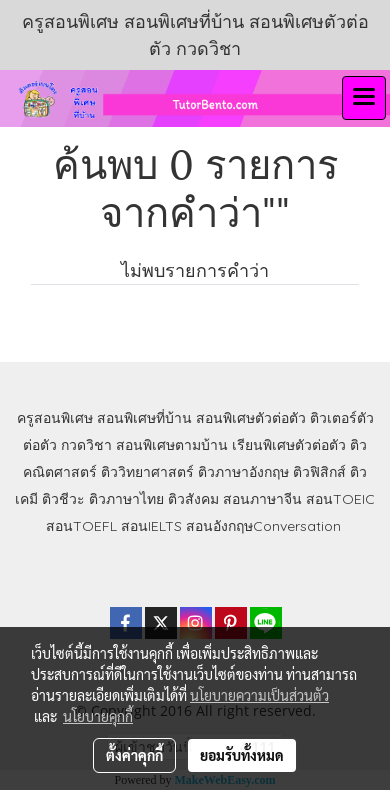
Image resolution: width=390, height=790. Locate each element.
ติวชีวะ (63, 499)
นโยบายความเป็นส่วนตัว (259, 695)
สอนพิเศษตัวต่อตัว (251, 418)
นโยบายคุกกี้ (98, 716)
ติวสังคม (193, 499)
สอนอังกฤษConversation (263, 526)
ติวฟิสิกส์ (319, 472)
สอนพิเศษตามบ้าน (172, 445)
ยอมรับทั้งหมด (242, 755)
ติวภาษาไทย (126, 499)
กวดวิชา (86, 445)
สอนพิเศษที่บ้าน (144, 418)
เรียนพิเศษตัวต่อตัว (291, 445)
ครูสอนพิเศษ (55, 418)
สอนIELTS (151, 526)
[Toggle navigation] (364, 98)
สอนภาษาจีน (262, 499)
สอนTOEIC (340, 499)
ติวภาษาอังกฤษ (243, 472)
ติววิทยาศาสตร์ (147, 472)
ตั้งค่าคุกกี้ (134, 755)
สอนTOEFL (81, 526)
